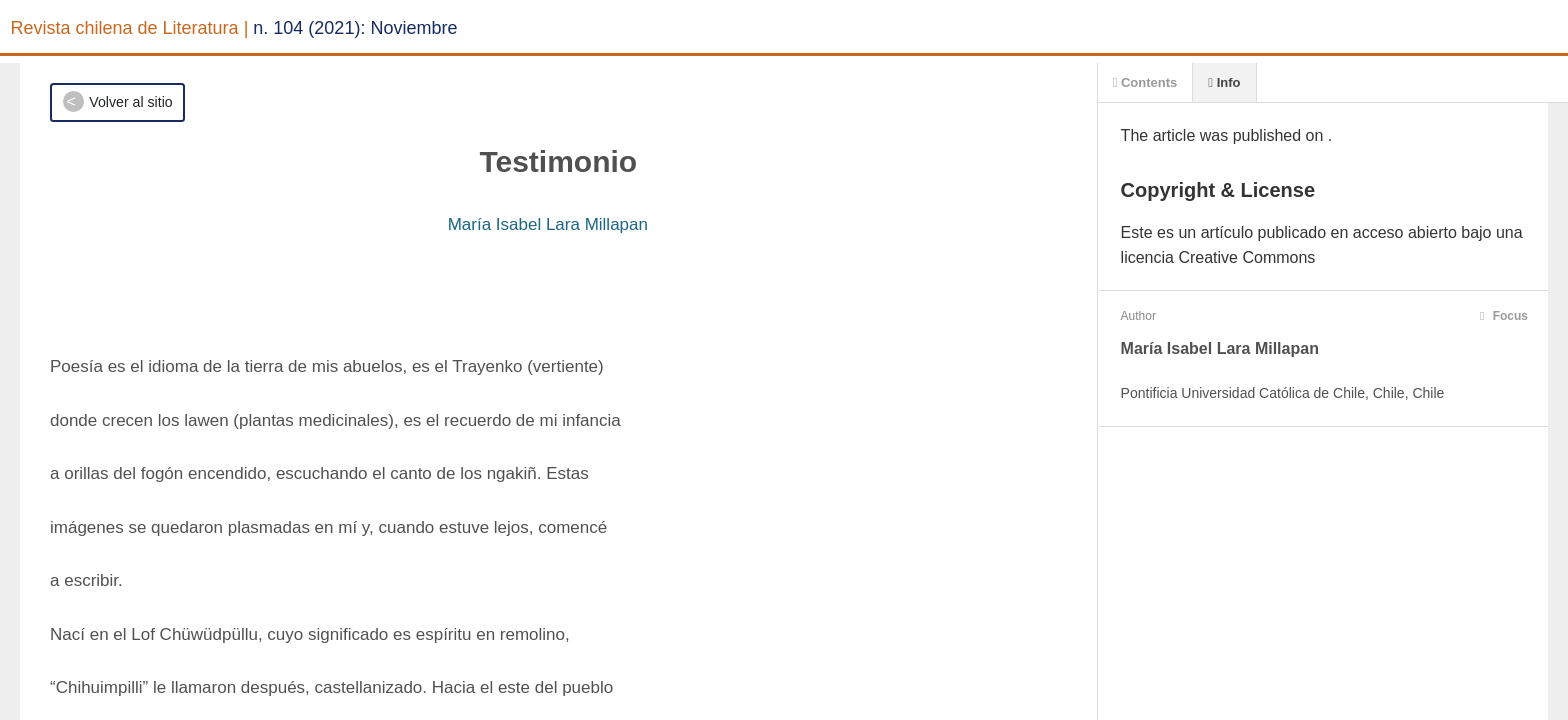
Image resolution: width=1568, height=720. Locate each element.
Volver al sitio (130, 102)
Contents (1145, 82)
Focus (1504, 316)
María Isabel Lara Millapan (548, 224)
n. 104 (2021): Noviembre (355, 28)
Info (1224, 82)
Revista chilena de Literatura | (130, 28)
